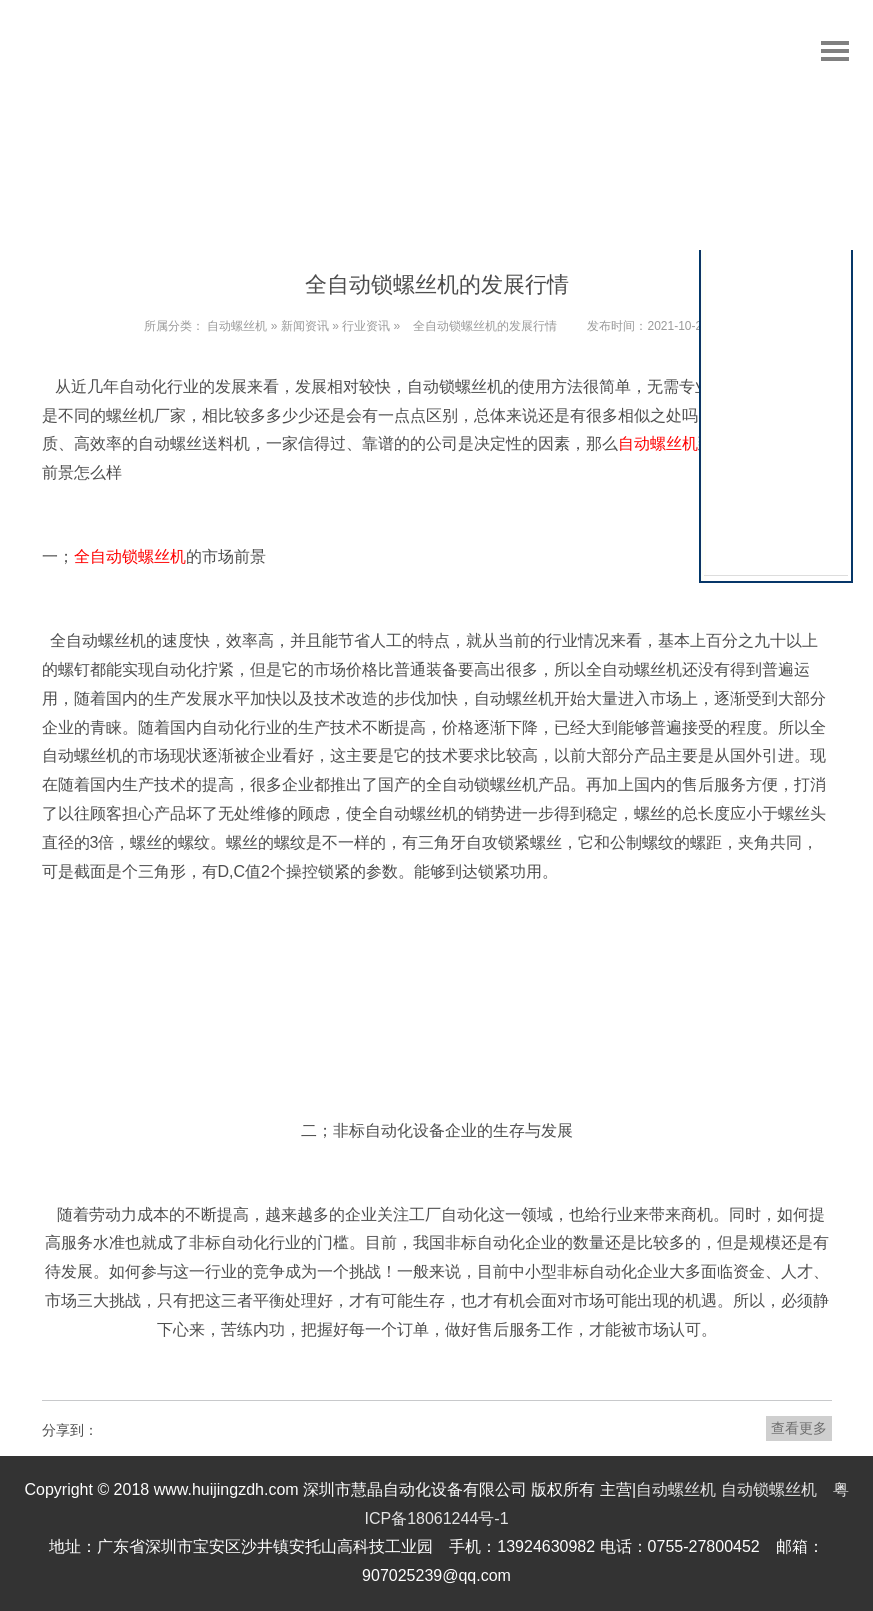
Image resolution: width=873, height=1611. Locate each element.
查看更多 (799, 1428)
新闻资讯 (305, 326)
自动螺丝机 (237, 326)
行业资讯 (366, 326)
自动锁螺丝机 (769, 1489)
